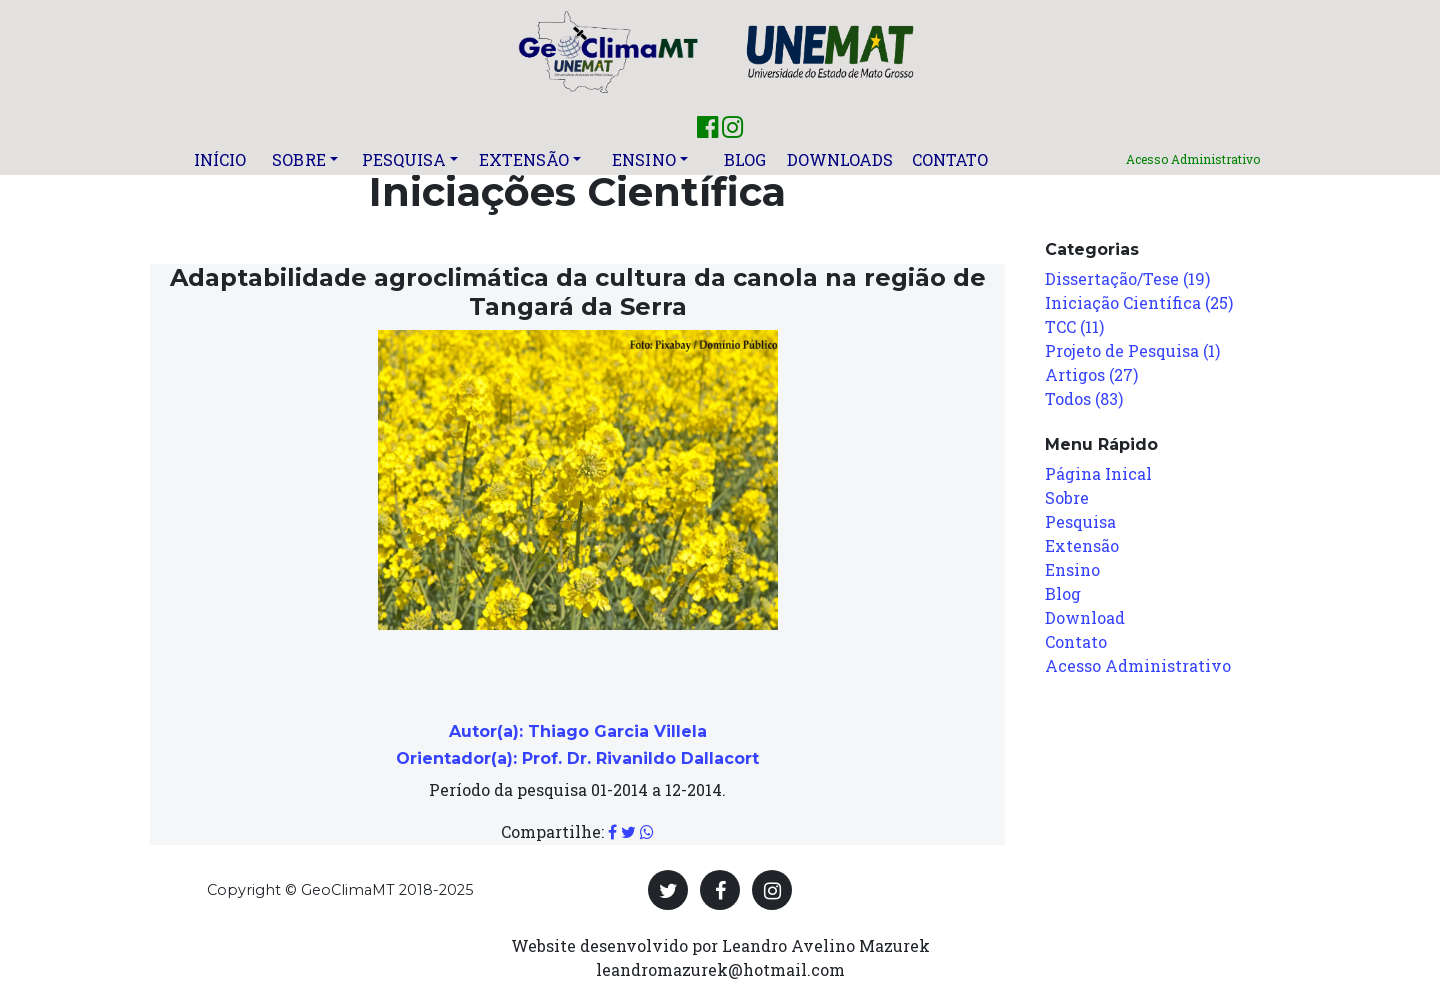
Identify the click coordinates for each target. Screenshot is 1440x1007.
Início (220, 159)
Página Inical (1098, 473)
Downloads (840, 159)
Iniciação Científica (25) (1139, 302)
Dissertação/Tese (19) (1127, 278)
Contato (950, 159)
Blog (745, 159)
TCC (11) (1074, 326)
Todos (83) (1084, 398)
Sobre (298, 159)
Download (1085, 617)
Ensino (644, 159)
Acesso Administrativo (1193, 159)
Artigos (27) (1091, 374)
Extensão (524, 159)
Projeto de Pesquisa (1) (1132, 350)
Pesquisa (404, 159)
